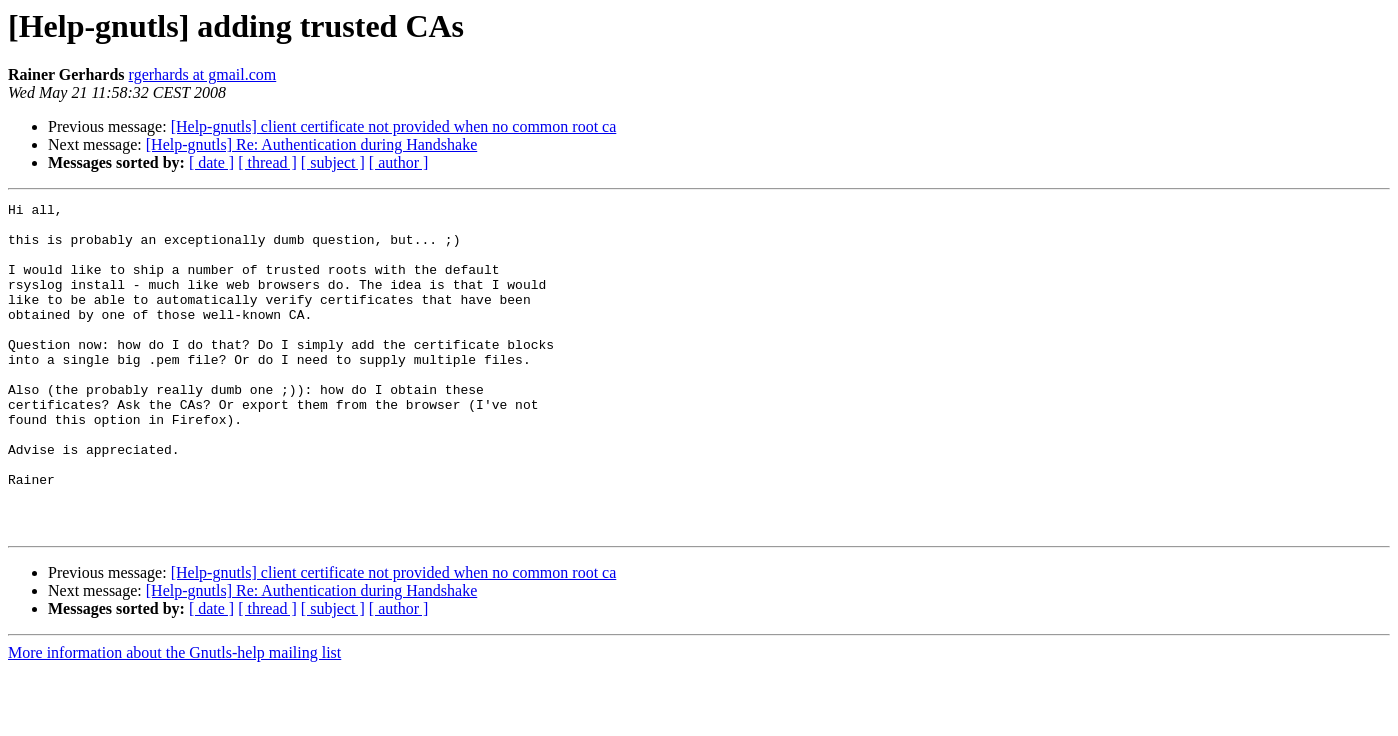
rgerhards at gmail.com (203, 74)
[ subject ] (333, 162)
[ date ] (211, 162)
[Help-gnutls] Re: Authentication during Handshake (311, 144)
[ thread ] (267, 162)
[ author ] (399, 162)
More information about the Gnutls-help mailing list (174, 718)
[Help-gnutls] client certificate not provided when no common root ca (394, 126)
